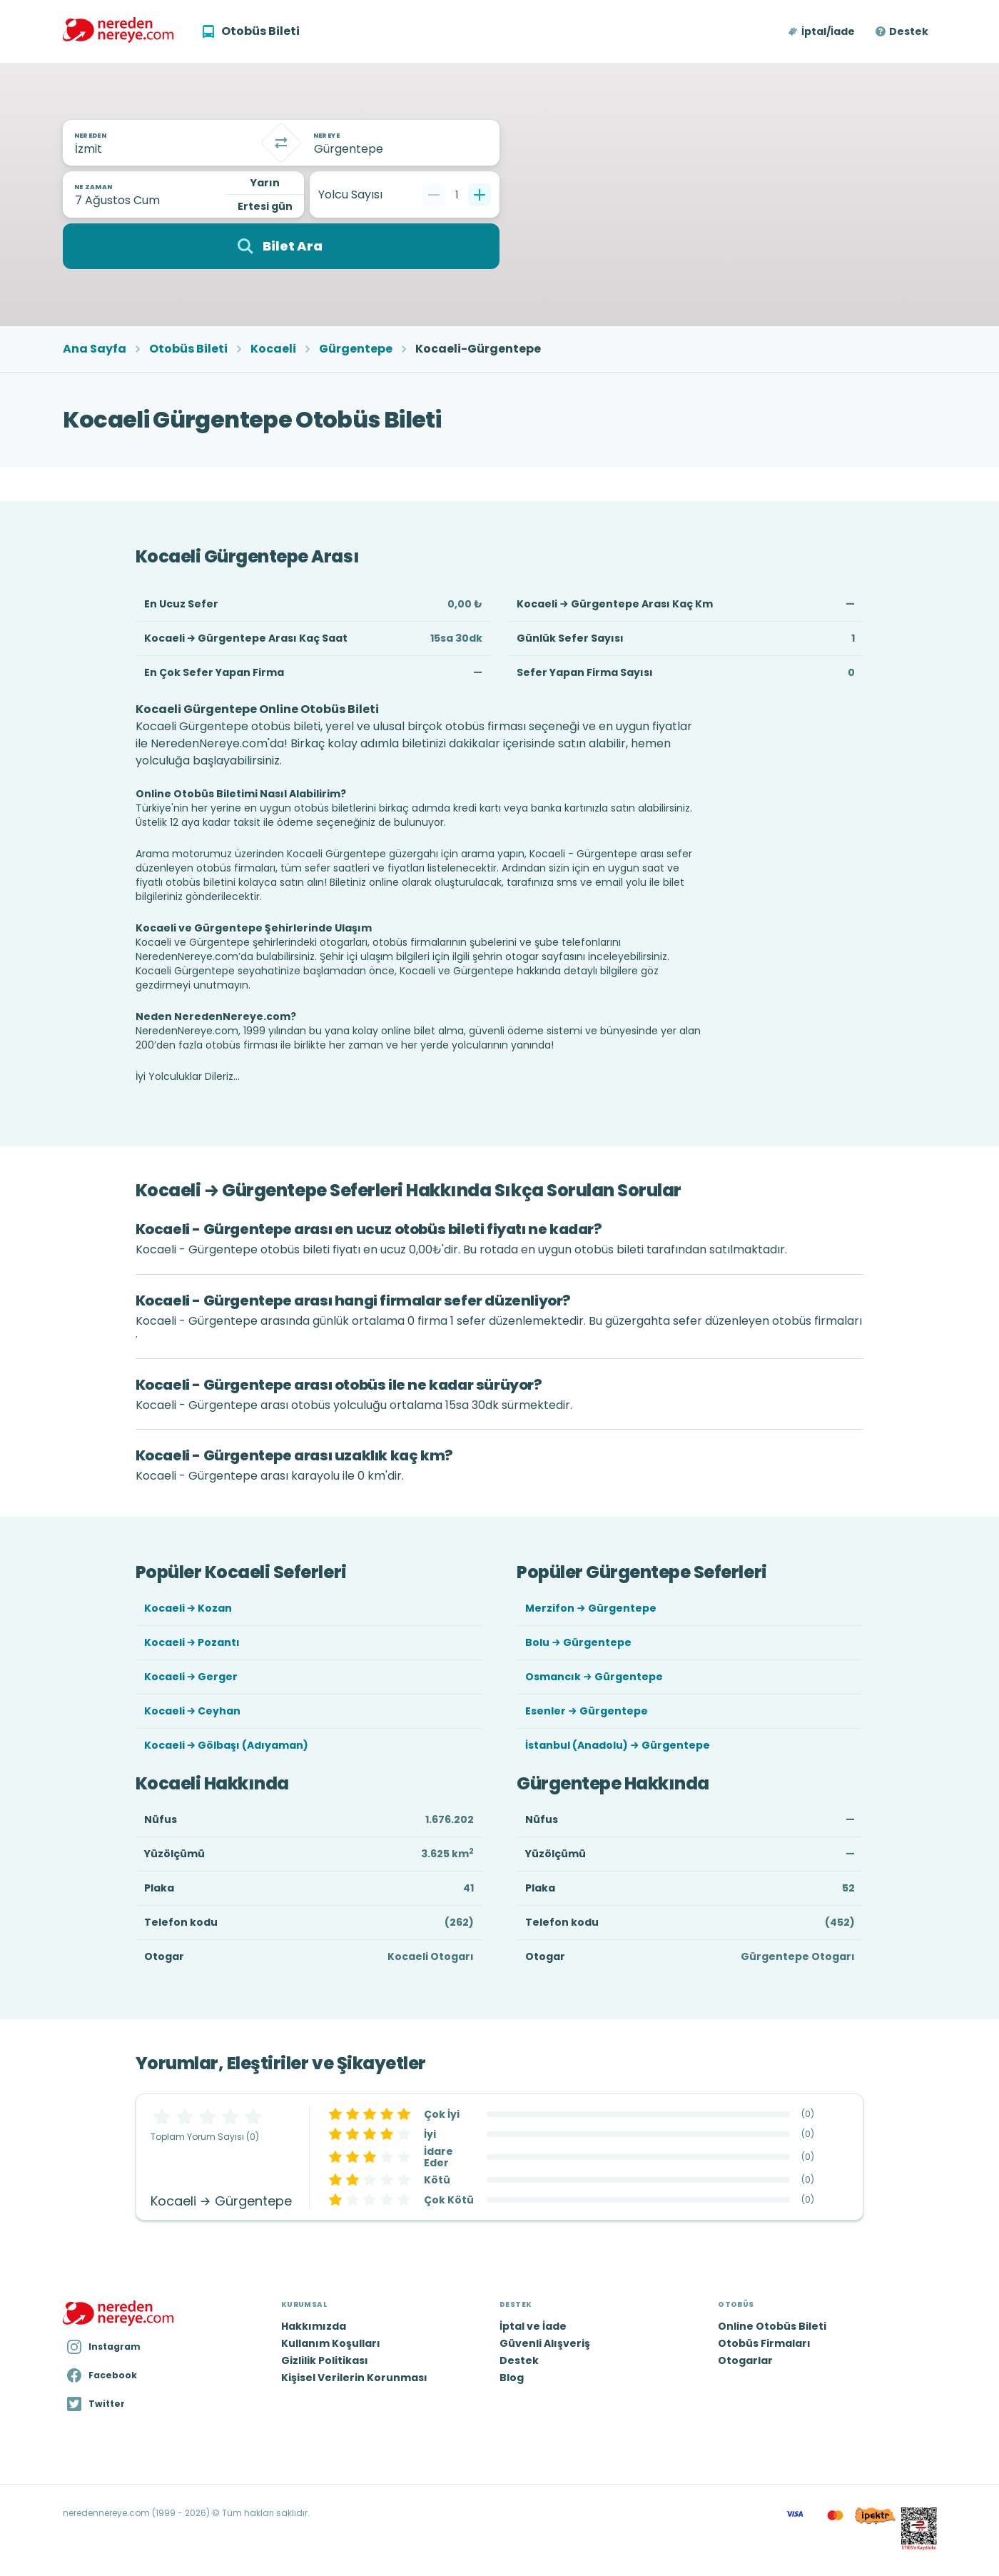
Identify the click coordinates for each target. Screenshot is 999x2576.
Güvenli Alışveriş (544, 2343)
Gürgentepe (355, 349)
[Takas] (281, 142)
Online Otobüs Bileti (772, 2326)
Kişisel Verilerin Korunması (354, 2377)
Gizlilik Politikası (324, 2360)
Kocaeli (273, 349)
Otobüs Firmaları (764, 2343)
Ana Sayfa (94, 349)
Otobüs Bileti (188, 349)
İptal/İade (828, 31)
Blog (511, 2377)
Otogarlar (745, 2360)
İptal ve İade (533, 2326)
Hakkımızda (313, 2326)
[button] (822, 31)
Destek (908, 31)
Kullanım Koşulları (330, 2343)
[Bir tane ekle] (479, 194)
